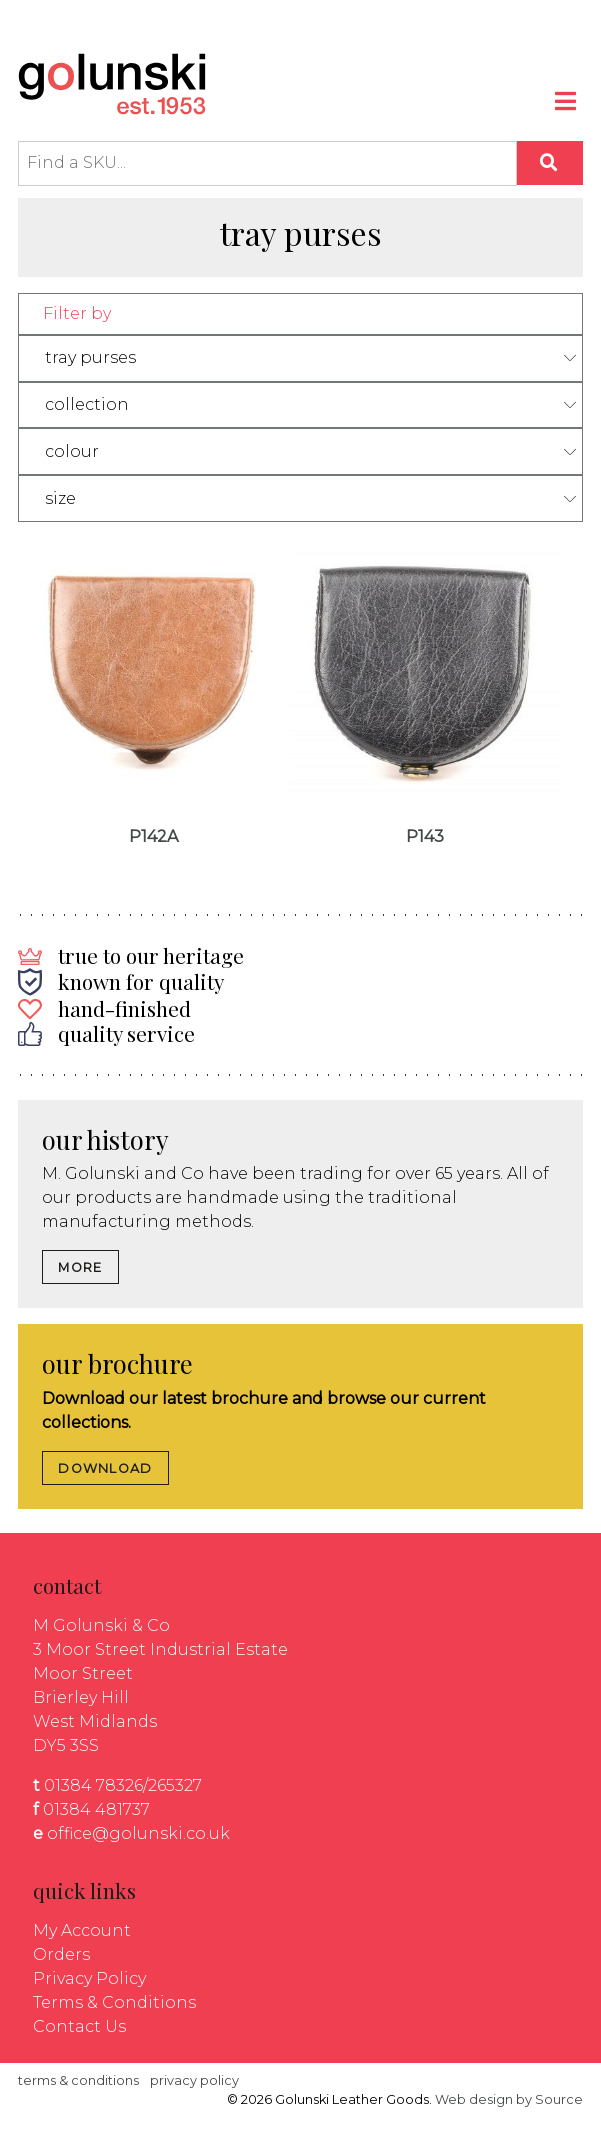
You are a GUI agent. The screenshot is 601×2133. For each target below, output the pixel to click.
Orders (61, 1954)
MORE (80, 1267)
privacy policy (194, 2080)
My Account (82, 1930)
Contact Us (79, 2026)
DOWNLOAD (105, 1468)
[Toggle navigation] (567, 104)
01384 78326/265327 (123, 1785)
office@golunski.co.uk (138, 1833)
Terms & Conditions (114, 2002)
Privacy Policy (89, 1978)
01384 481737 (96, 1809)
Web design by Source (509, 2099)
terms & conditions (78, 2080)
